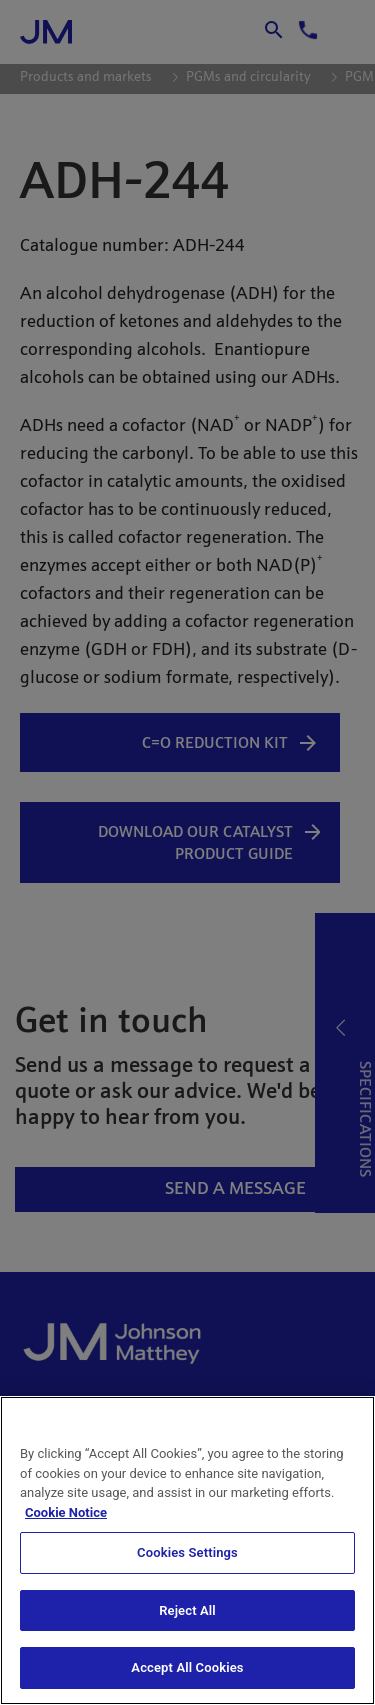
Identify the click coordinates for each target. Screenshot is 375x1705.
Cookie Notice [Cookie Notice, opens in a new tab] (66, 1512)
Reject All (187, 1610)
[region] (187, 1550)
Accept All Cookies (187, 1667)
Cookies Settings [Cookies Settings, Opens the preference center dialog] (187, 1552)
